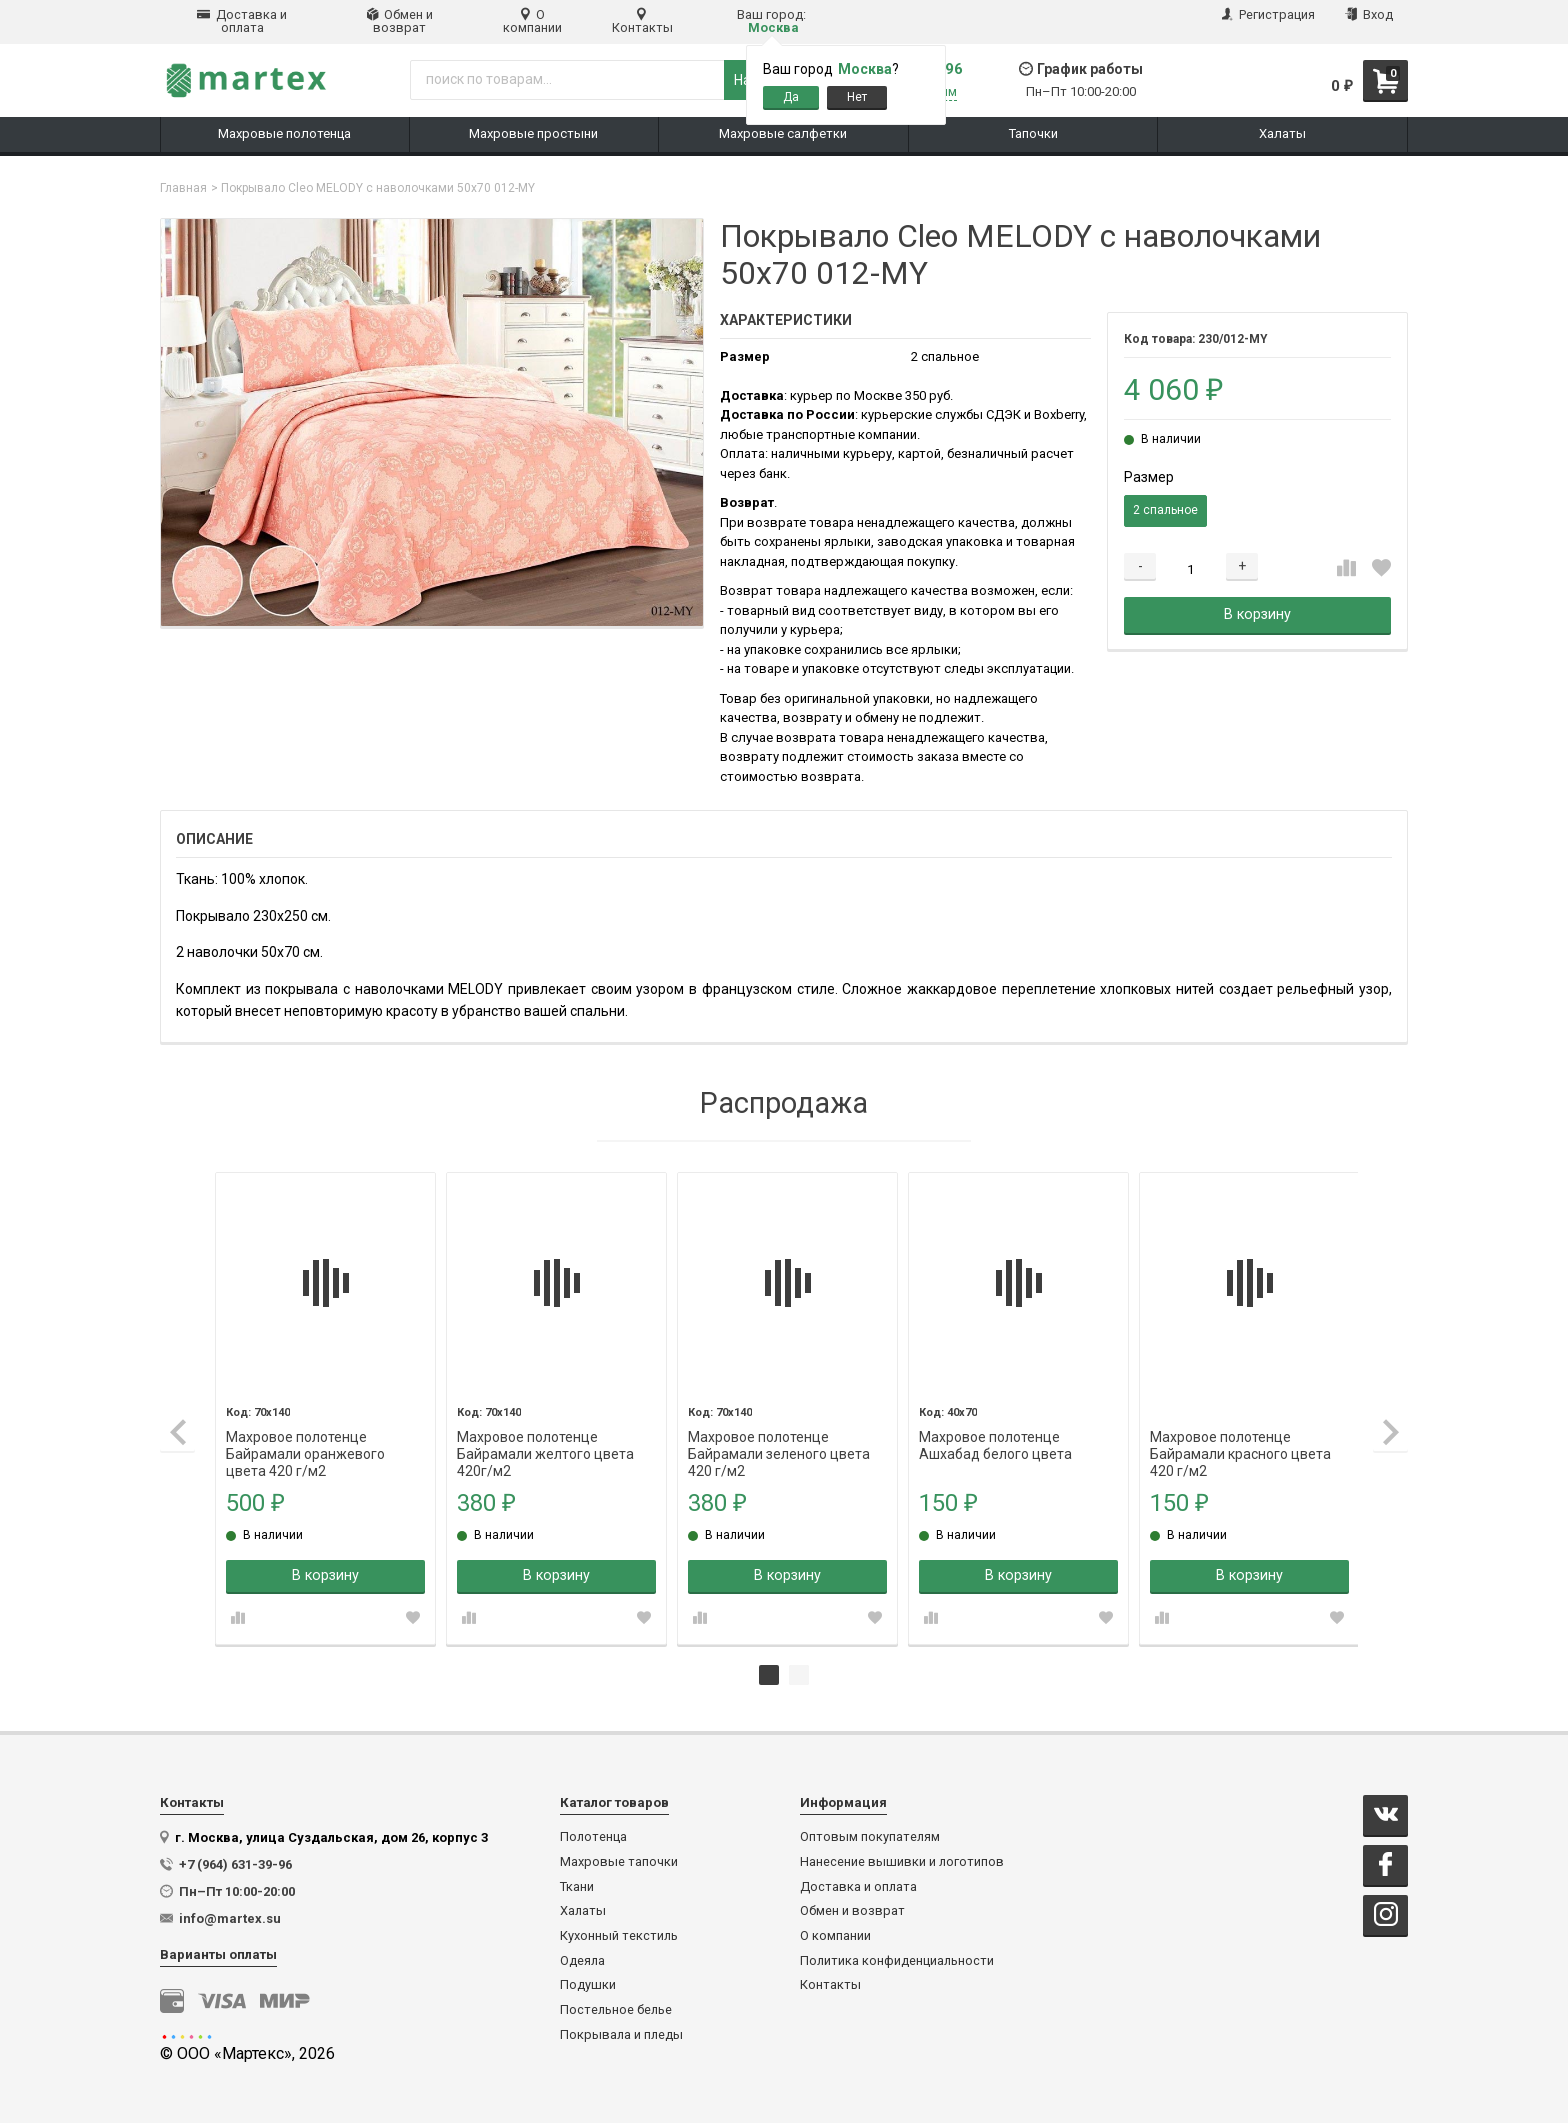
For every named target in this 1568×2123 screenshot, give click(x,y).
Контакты (642, 21)
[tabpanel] (326, 1407)
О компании (532, 21)
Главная (183, 188)
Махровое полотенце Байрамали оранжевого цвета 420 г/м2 (306, 1436)
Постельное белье (616, 2009)
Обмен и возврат (400, 21)
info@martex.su (230, 1917)
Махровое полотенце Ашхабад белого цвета (993, 1436)
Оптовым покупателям (870, 1836)
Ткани (577, 1886)
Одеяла (582, 1960)
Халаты (583, 1910)
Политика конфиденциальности (897, 1960)
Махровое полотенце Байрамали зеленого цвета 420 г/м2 (778, 1436)
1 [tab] (769, 1674)
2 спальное (1165, 510)
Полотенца (593, 1836)
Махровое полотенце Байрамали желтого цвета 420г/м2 (545, 1436)
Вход (1369, 14)
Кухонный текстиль (619, 1935)
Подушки (588, 1984)
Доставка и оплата (242, 21)
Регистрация (1268, 14)
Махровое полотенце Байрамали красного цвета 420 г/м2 (1237, 1436)
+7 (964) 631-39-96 (235, 1863)
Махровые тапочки (619, 1861)
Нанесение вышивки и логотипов (902, 1861)
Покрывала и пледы (621, 2034)
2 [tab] (799, 1674)
